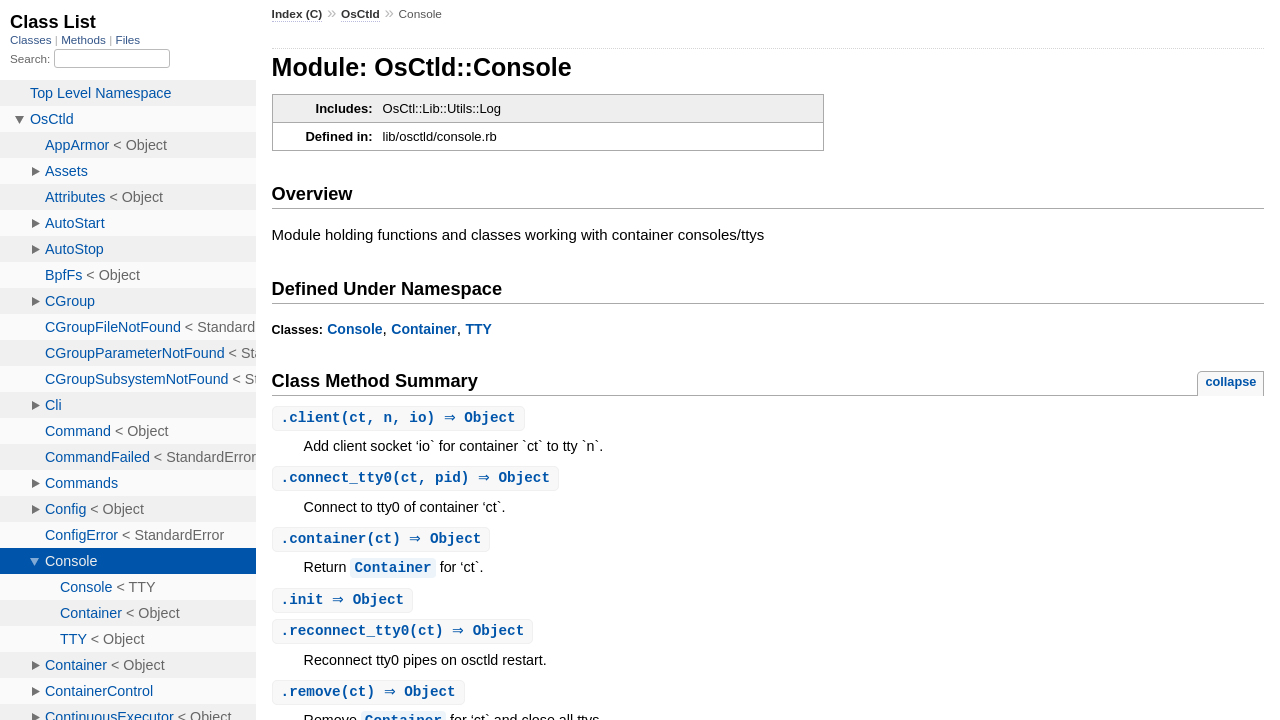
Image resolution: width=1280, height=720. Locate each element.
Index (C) (297, 14)
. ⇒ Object (345, 603)
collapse (1230, 381)
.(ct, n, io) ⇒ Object (401, 418)
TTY (478, 329)
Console (354, 329)
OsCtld (360, 14)
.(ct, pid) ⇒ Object (418, 479)
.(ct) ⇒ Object (384, 541)
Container (423, 329)
